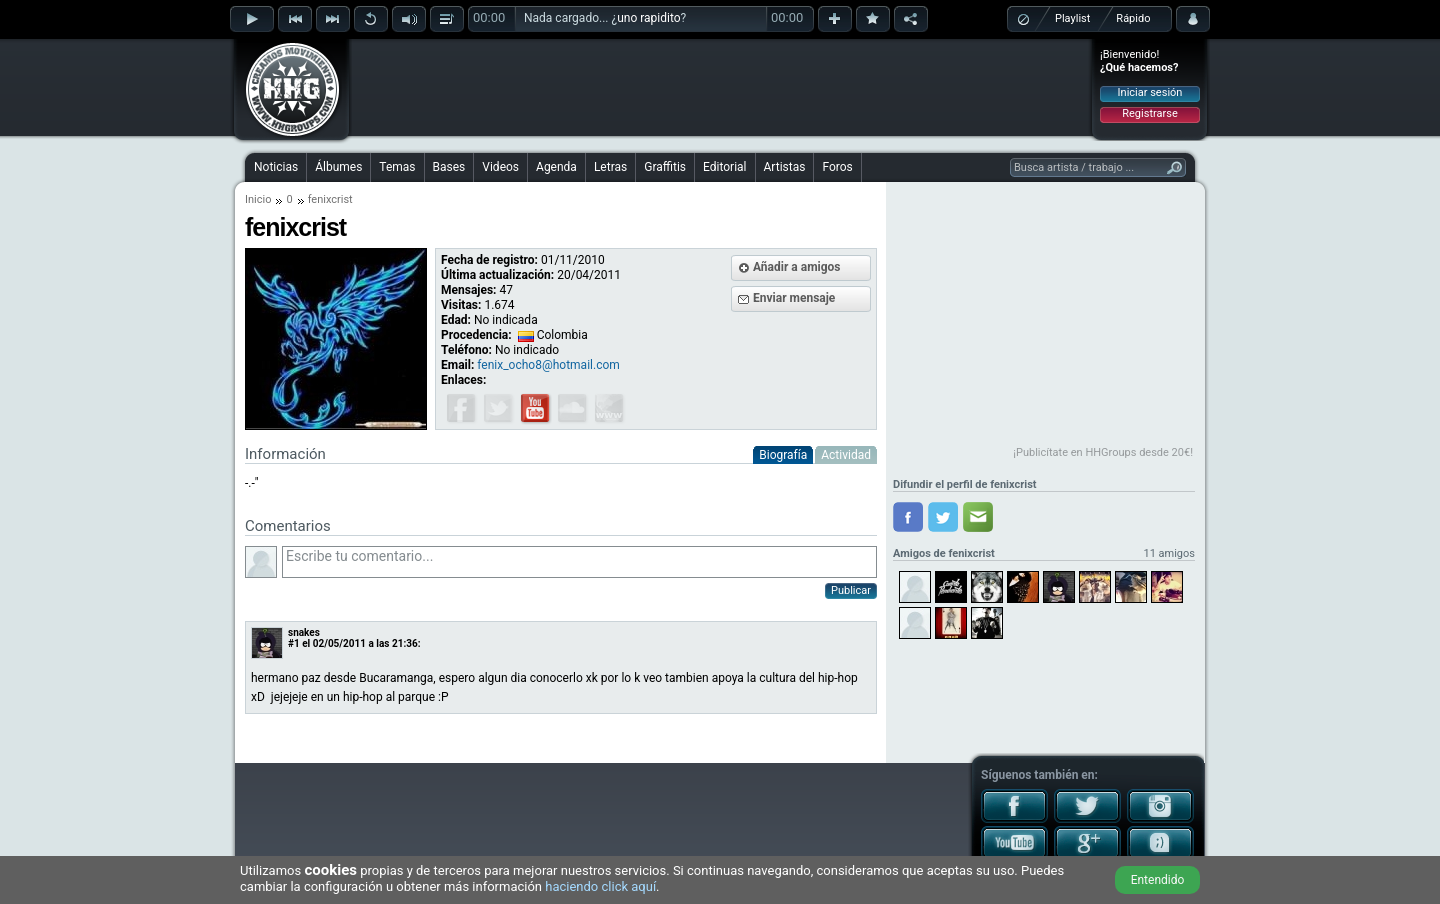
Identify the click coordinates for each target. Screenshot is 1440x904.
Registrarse (1149, 113)
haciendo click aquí (600, 886)
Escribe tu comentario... (579, 562)
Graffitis (665, 167)
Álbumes (338, 167)
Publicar (851, 590)
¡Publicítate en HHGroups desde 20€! (1103, 452)
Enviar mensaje (794, 298)
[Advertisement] (721, 87)
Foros (837, 167)
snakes (304, 632)
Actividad (846, 455)
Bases (449, 167)
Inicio (258, 199)
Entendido (1158, 880)
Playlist (1072, 18)
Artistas (785, 167)
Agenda (556, 167)
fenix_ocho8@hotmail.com (548, 365)
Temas (397, 167)
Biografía (783, 455)
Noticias (276, 167)
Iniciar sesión (1150, 92)
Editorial (724, 167)
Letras (610, 167)
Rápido (1133, 18)
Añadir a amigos (797, 267)
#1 (294, 643)
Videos (500, 167)
